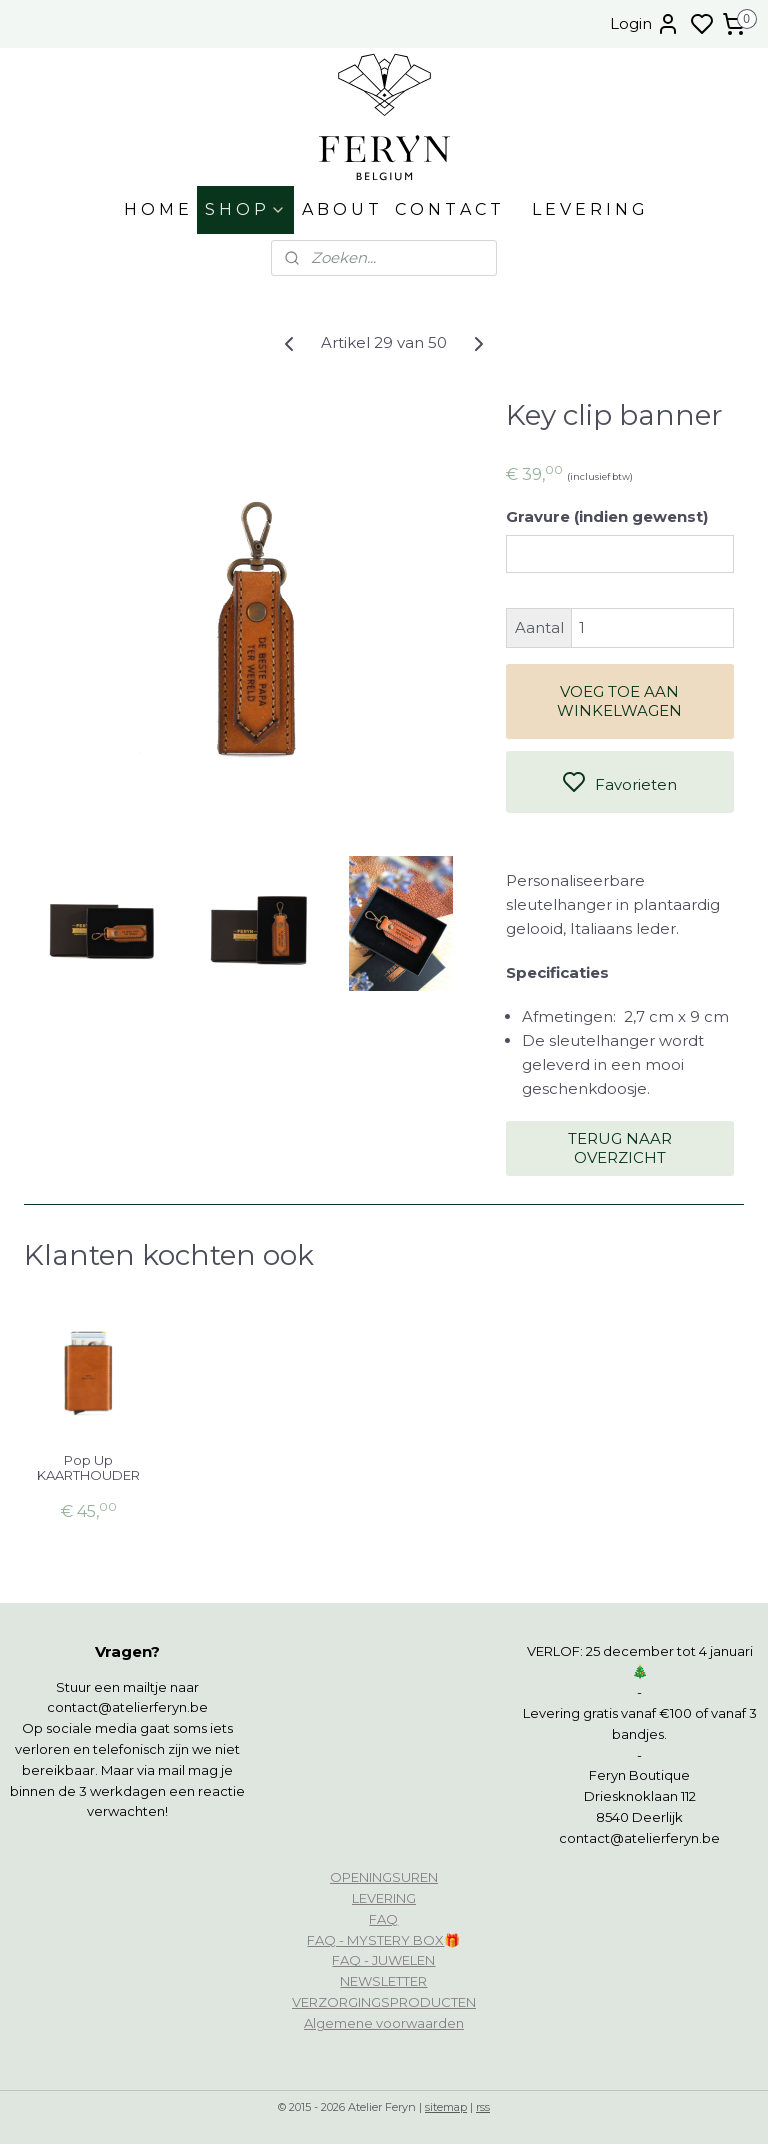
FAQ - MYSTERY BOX (375, 1940)
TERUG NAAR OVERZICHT (620, 1148)
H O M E (156, 209)
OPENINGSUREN (384, 1877)
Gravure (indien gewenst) (607, 516)
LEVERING (384, 1898)
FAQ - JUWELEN (383, 1960)
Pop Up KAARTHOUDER (88, 1468)
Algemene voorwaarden (384, 2023)
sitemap (446, 2107)
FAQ (383, 1919)
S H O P (245, 209)
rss (483, 2107)
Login (645, 24)
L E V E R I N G (588, 209)
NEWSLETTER (383, 1981)
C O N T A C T (448, 209)
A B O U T (340, 209)
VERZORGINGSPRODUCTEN (384, 2002)
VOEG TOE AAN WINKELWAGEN (619, 701)
